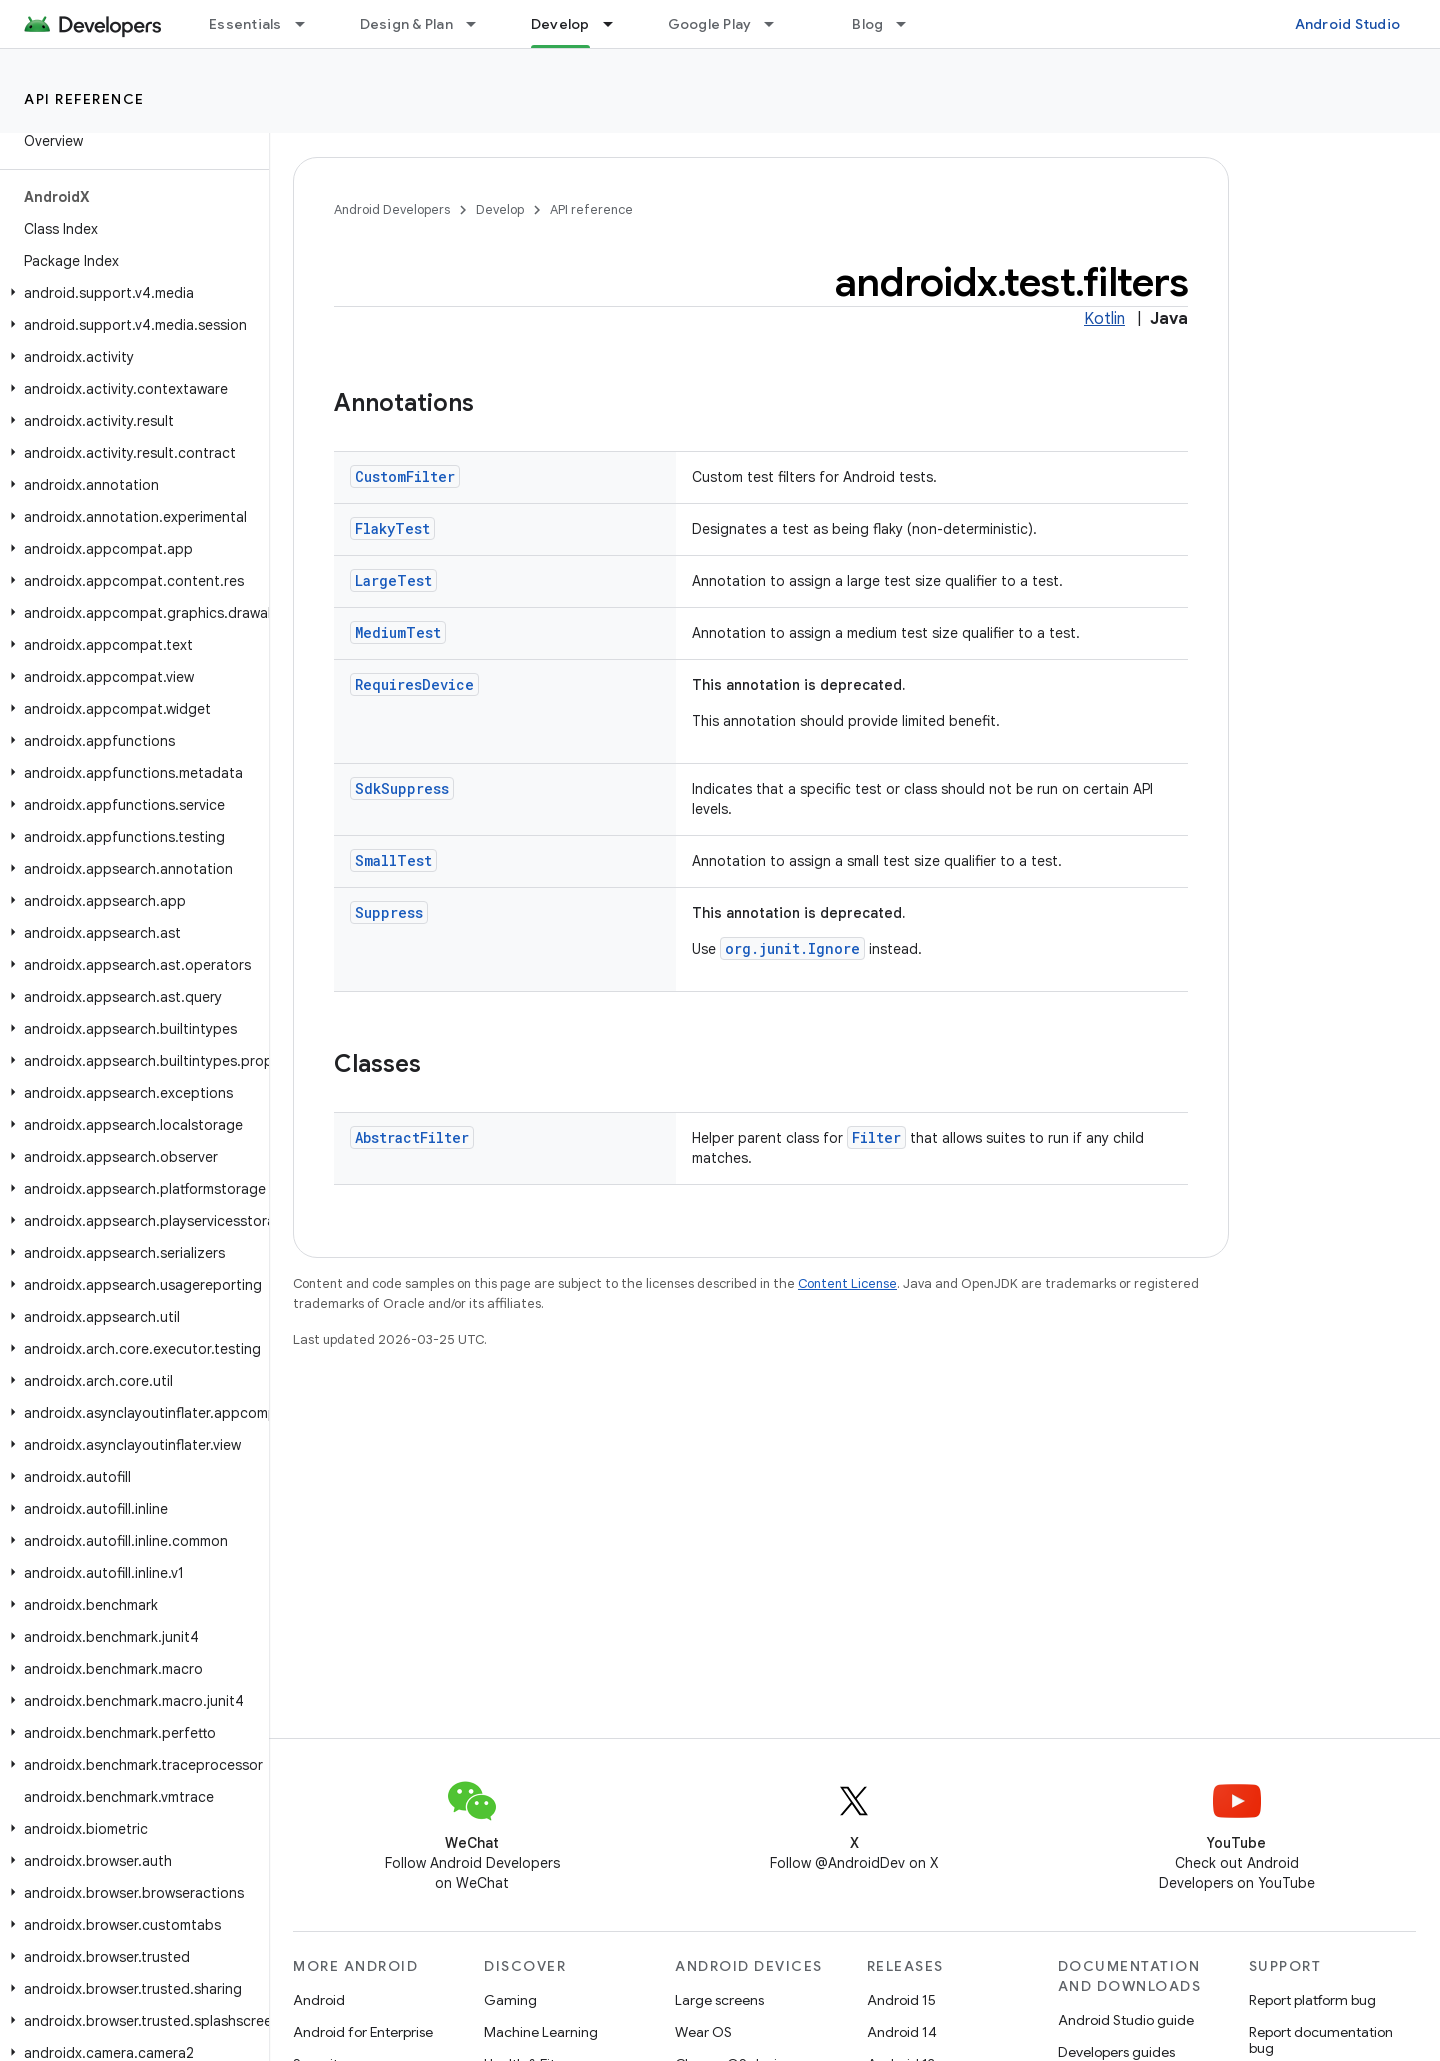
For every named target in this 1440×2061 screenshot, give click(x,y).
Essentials (245, 24)
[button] (130, 293)
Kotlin (1104, 319)
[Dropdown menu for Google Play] (778, 24)
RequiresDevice (414, 684)
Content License (847, 1283)
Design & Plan (406, 24)
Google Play (710, 24)
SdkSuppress (402, 788)
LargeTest (393, 580)
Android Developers (392, 209)
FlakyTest (392, 528)
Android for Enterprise (363, 2032)
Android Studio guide (1126, 2020)
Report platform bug (1312, 2000)
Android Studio (1348, 24)
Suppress (389, 912)
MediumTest (398, 632)
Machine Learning (541, 2032)
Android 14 (902, 2032)
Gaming (510, 2000)
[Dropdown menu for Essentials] (309, 24)
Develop (500, 209)
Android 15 (901, 2000)
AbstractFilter (412, 1137)
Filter (876, 1137)
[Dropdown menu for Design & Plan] (480, 24)
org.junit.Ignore (792, 948)
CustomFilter (405, 476)
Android (319, 2000)
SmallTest (393, 860)
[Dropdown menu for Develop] (617, 24)
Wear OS (703, 2032)
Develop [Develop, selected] (560, 24)
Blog (867, 24)
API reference (84, 99)
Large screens (719, 2000)
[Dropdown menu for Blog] (910, 24)
